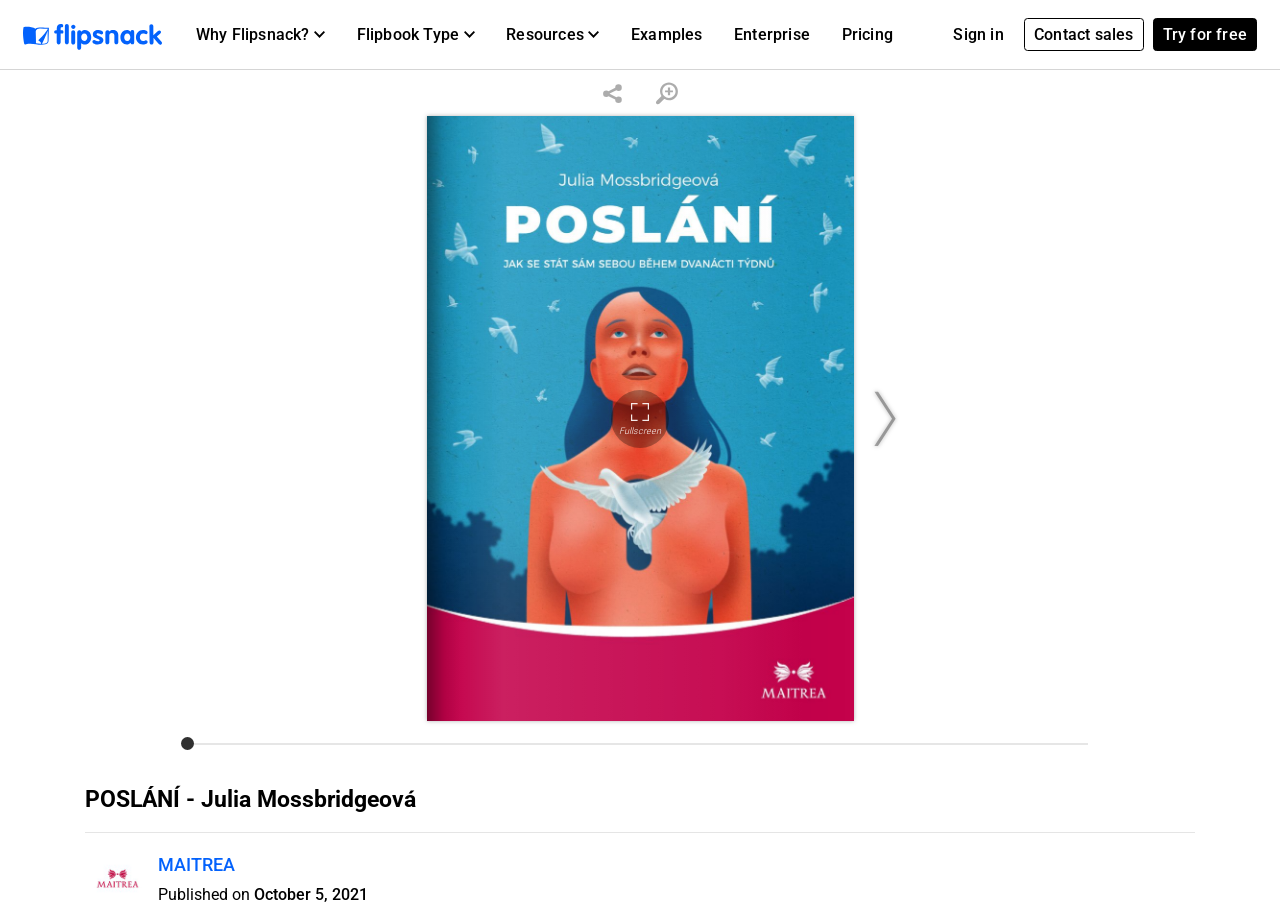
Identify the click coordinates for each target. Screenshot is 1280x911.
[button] (260, 35)
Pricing (867, 34)
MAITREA (196, 864)
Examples (667, 34)
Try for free (1205, 34)
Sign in (978, 34)
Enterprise (772, 34)
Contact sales (1084, 34)
